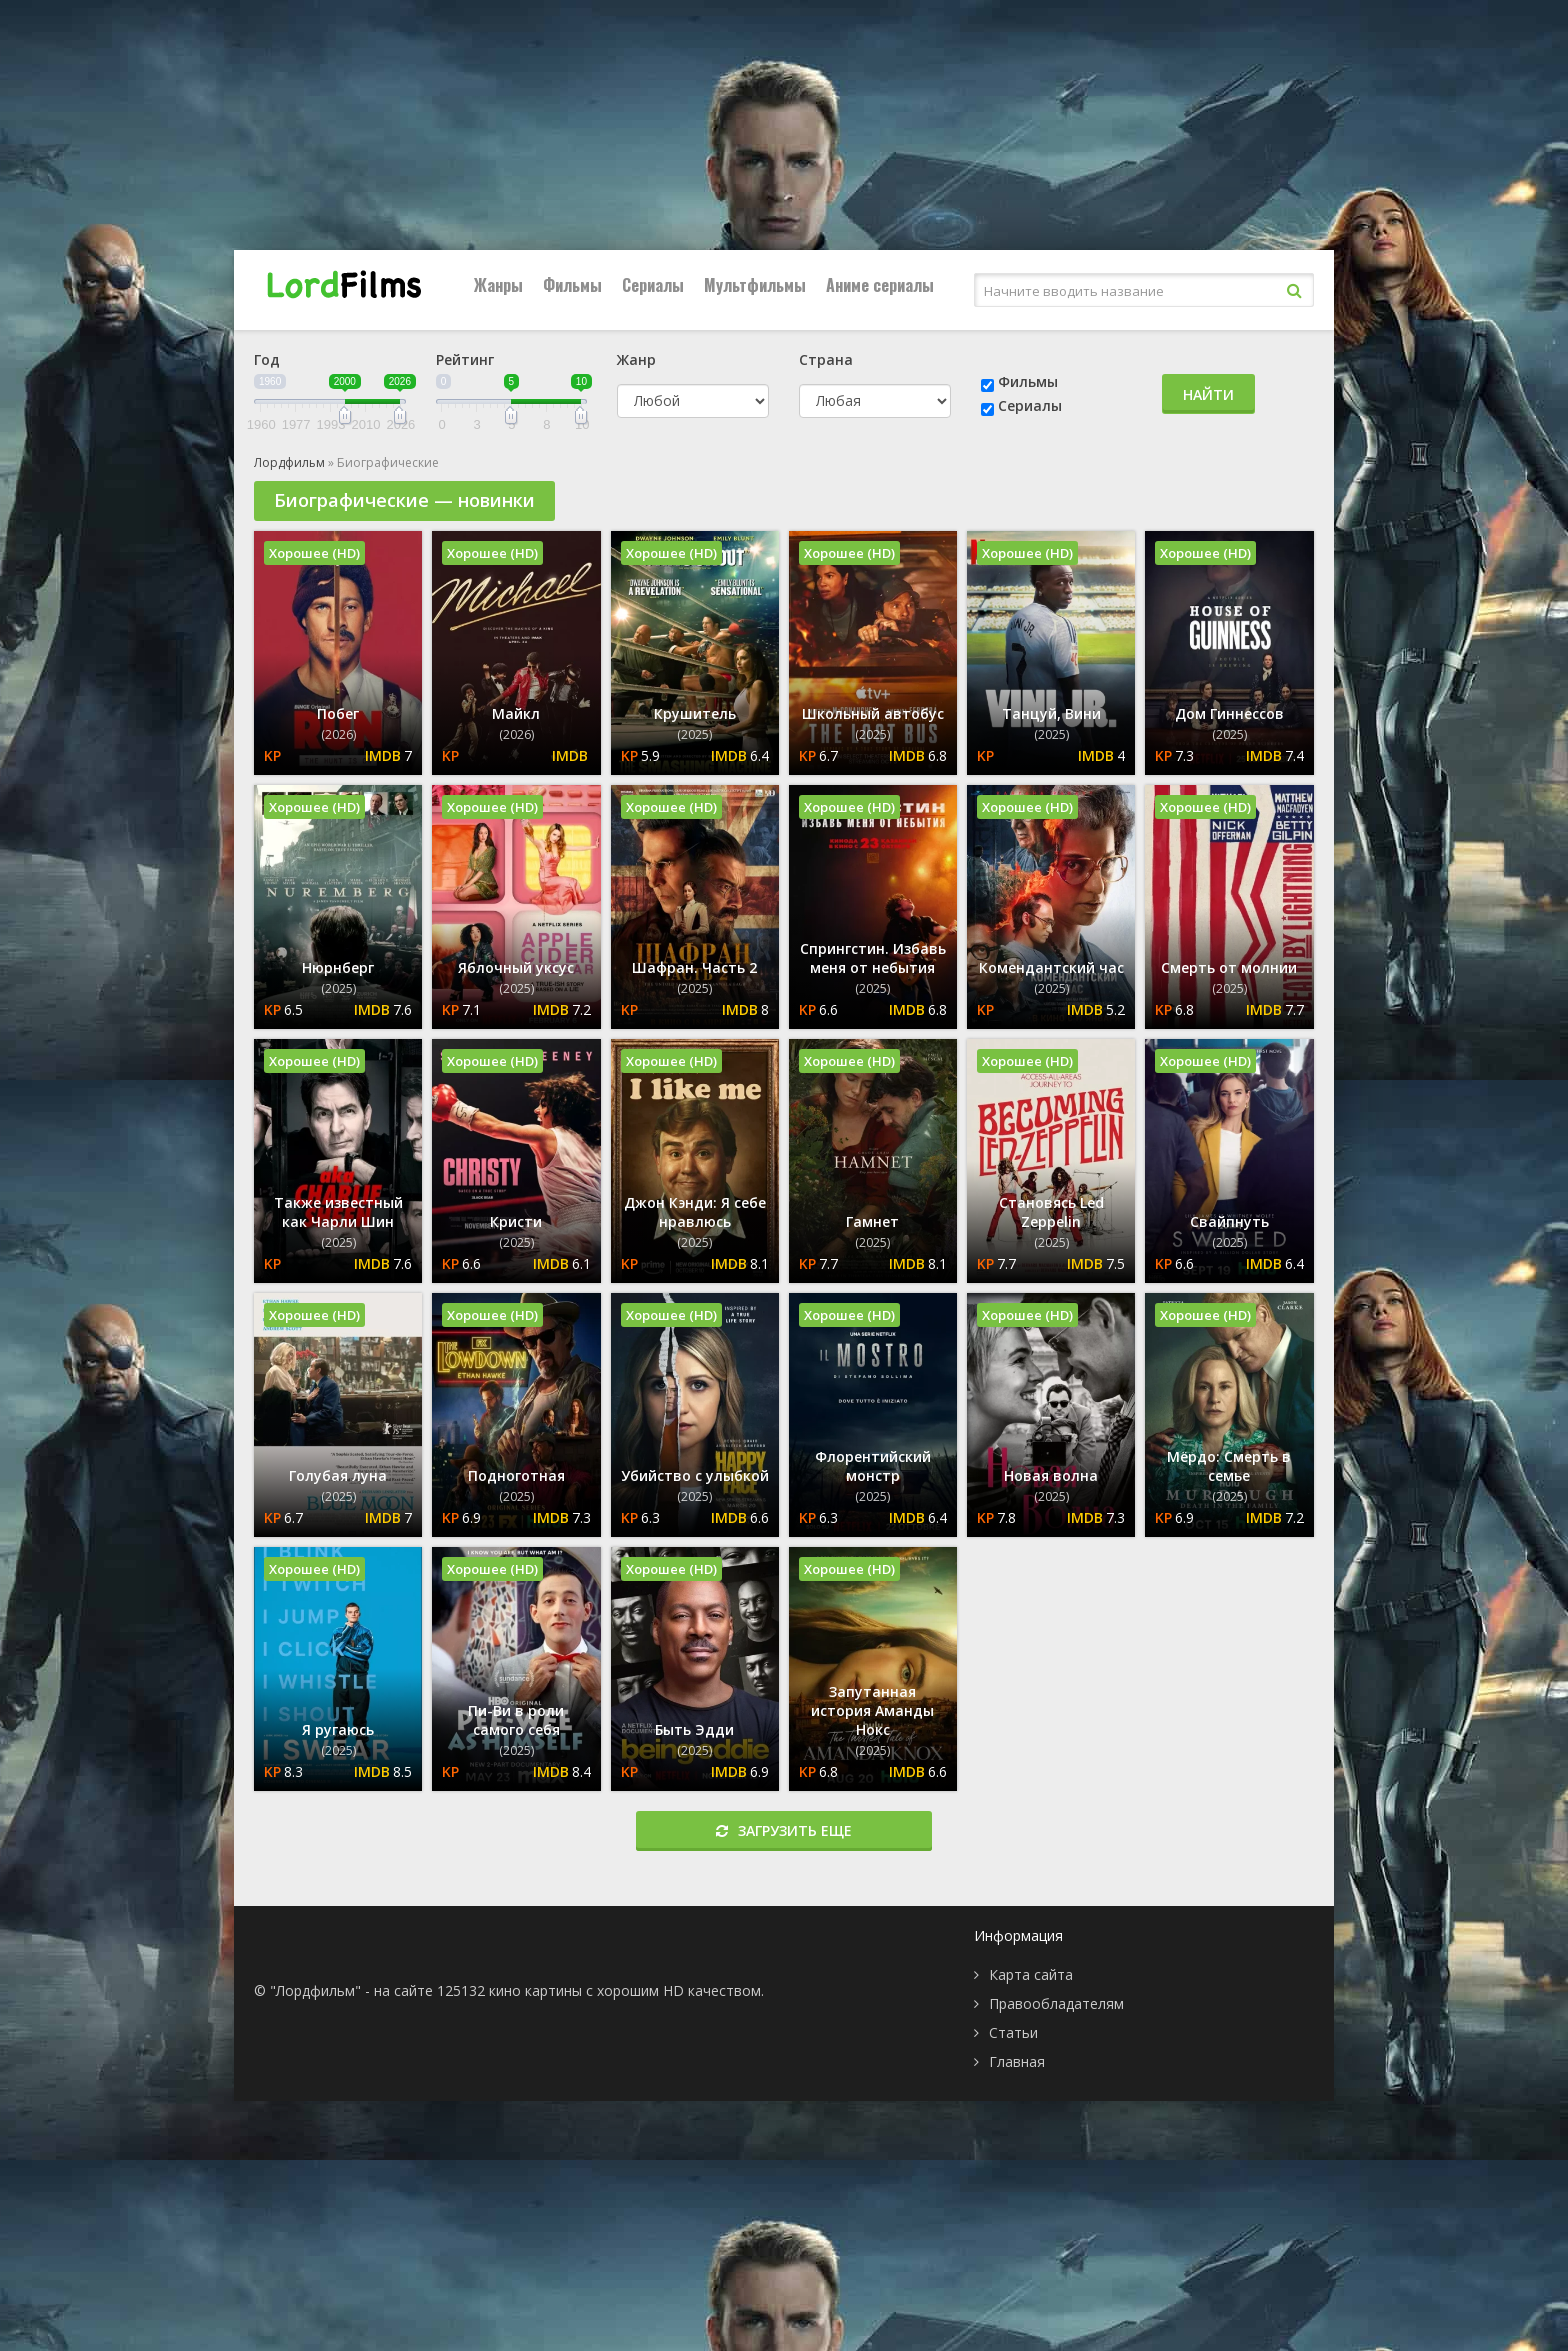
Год (267, 359)
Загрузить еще (784, 1830)
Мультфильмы (755, 285)
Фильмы (572, 285)
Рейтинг (465, 359)
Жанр (636, 359)
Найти (1208, 394)
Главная (1017, 2061)
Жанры (498, 285)
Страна (826, 359)
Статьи (1013, 2032)
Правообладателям (1056, 2003)
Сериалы (653, 285)
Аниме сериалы (880, 285)
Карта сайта (1031, 1974)
